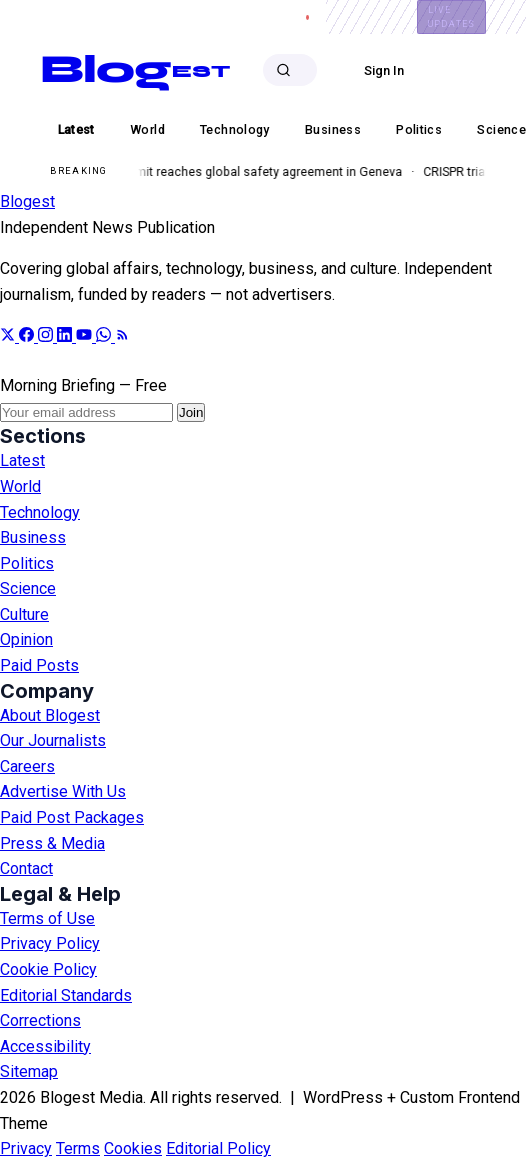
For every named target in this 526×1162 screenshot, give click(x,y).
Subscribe (477, 70)
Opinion (26, 639)
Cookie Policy (48, 969)
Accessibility (45, 1046)
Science (28, 588)
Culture (24, 614)
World (20, 486)
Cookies (133, 1148)
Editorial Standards (66, 995)
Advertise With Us (63, 791)
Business (33, 537)
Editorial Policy (218, 1148)
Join (191, 412)
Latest (22, 460)
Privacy (26, 1148)
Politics (27, 563)
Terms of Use (47, 918)
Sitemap (29, 1071)
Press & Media (52, 843)
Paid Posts (39, 665)
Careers (281, 16)
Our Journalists (53, 740)
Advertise (130, 16)
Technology (40, 512)
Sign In (384, 70)
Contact (207, 16)
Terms (78, 1148)
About (58, 16)
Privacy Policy (50, 943)
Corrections (40, 1020)
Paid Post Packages (72, 817)
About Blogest (50, 715)
